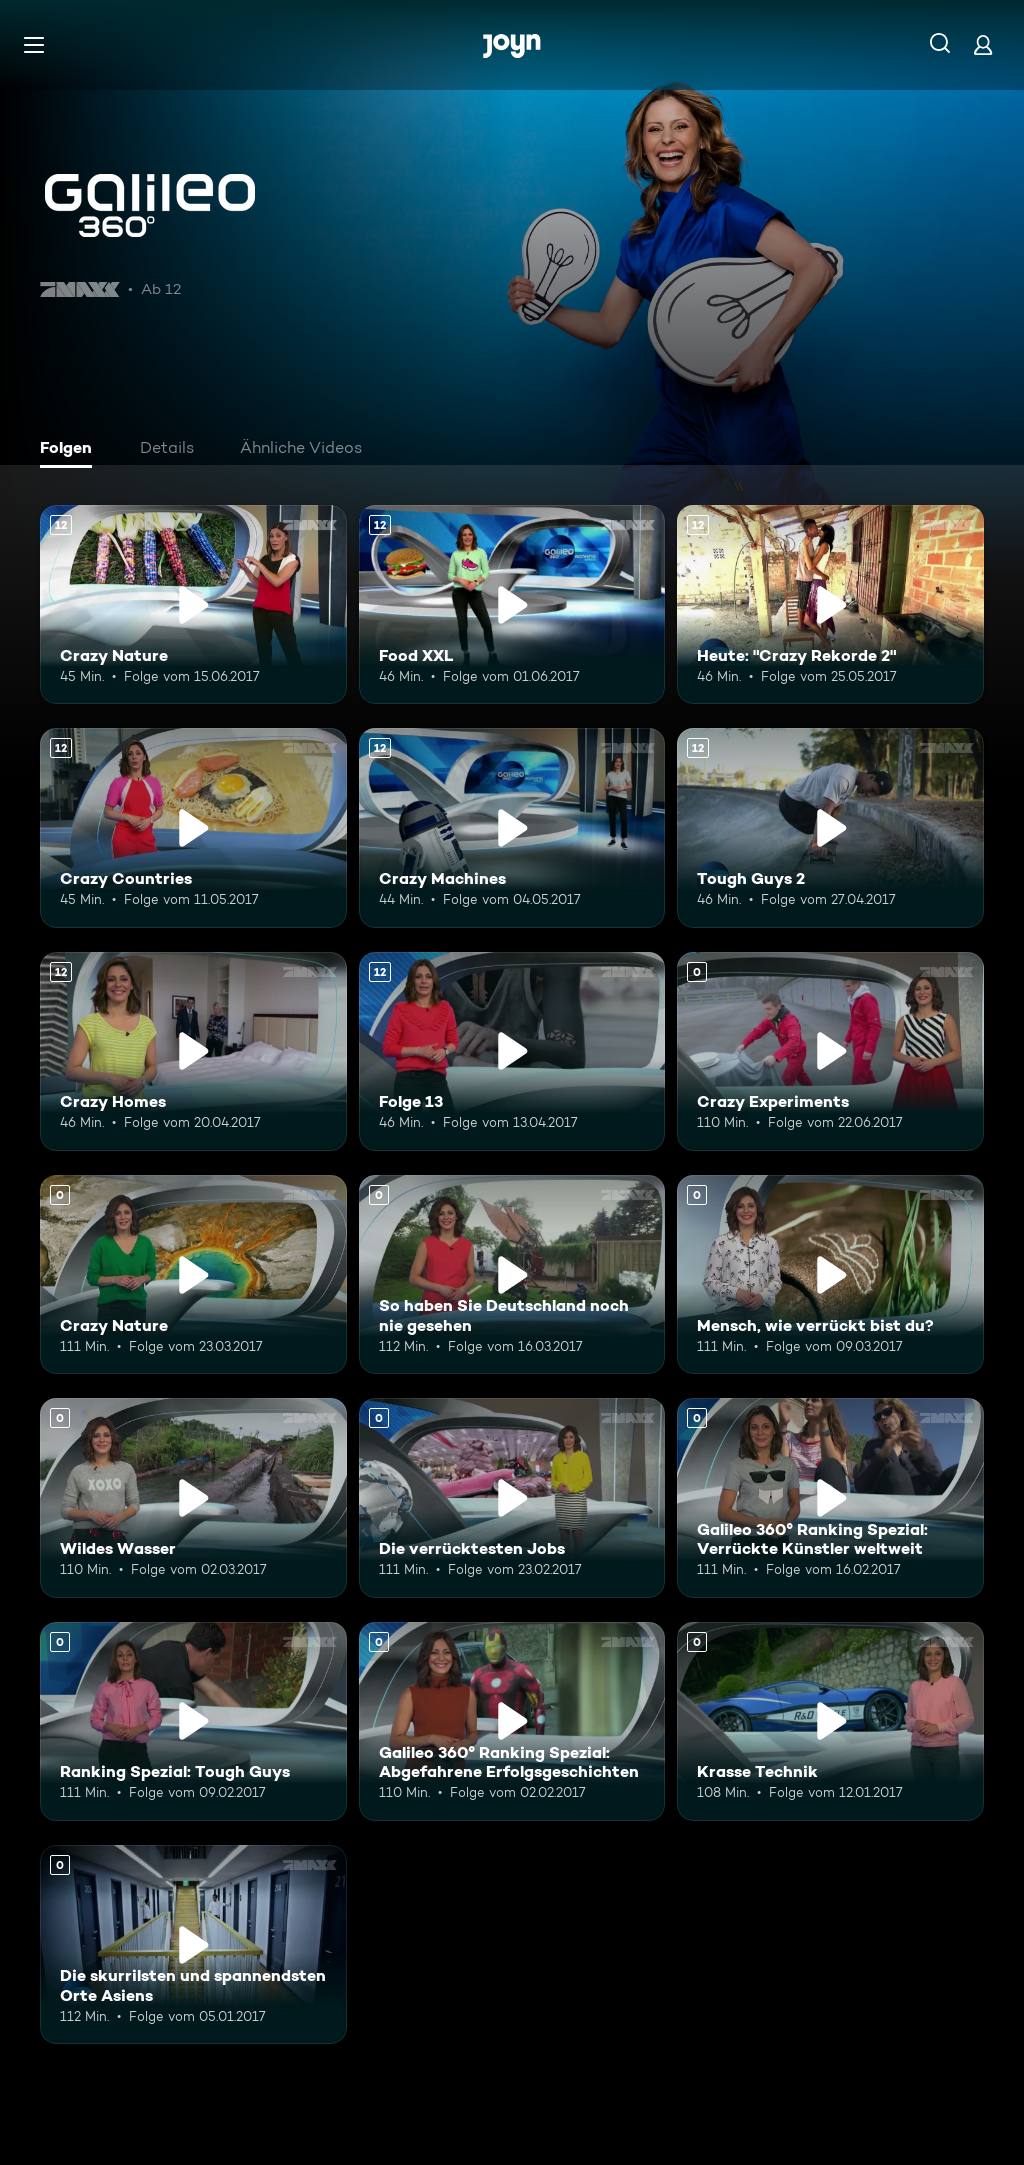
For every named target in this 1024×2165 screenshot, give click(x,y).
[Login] (983, 44)
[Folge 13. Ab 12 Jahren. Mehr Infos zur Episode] (512, 1051)
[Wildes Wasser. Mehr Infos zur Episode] (193, 1497)
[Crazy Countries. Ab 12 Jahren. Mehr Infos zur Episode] (193, 827)
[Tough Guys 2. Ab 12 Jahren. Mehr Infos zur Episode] (830, 827)
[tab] (71, 450)
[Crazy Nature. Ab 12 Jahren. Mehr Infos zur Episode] (193, 604)
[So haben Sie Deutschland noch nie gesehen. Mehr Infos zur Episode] (512, 1274)
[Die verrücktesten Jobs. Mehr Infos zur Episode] (512, 1497)
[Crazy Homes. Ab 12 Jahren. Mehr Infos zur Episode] (193, 1051)
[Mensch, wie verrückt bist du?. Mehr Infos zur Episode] (830, 1274)
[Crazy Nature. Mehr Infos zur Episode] (193, 1274)
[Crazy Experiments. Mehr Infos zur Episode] (830, 1051)
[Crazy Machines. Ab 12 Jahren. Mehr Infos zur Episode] (512, 827)
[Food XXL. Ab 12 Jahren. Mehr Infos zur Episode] (512, 604)
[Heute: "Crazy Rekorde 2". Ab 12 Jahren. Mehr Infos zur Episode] (830, 604)
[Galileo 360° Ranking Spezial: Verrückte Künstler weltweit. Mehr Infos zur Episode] (830, 1497)
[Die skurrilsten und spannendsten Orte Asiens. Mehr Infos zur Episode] (193, 1944)
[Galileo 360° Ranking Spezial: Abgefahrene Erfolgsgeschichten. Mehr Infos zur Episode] (512, 1721)
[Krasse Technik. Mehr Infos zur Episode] (830, 1721)
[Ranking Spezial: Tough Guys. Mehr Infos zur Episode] (193, 1721)
